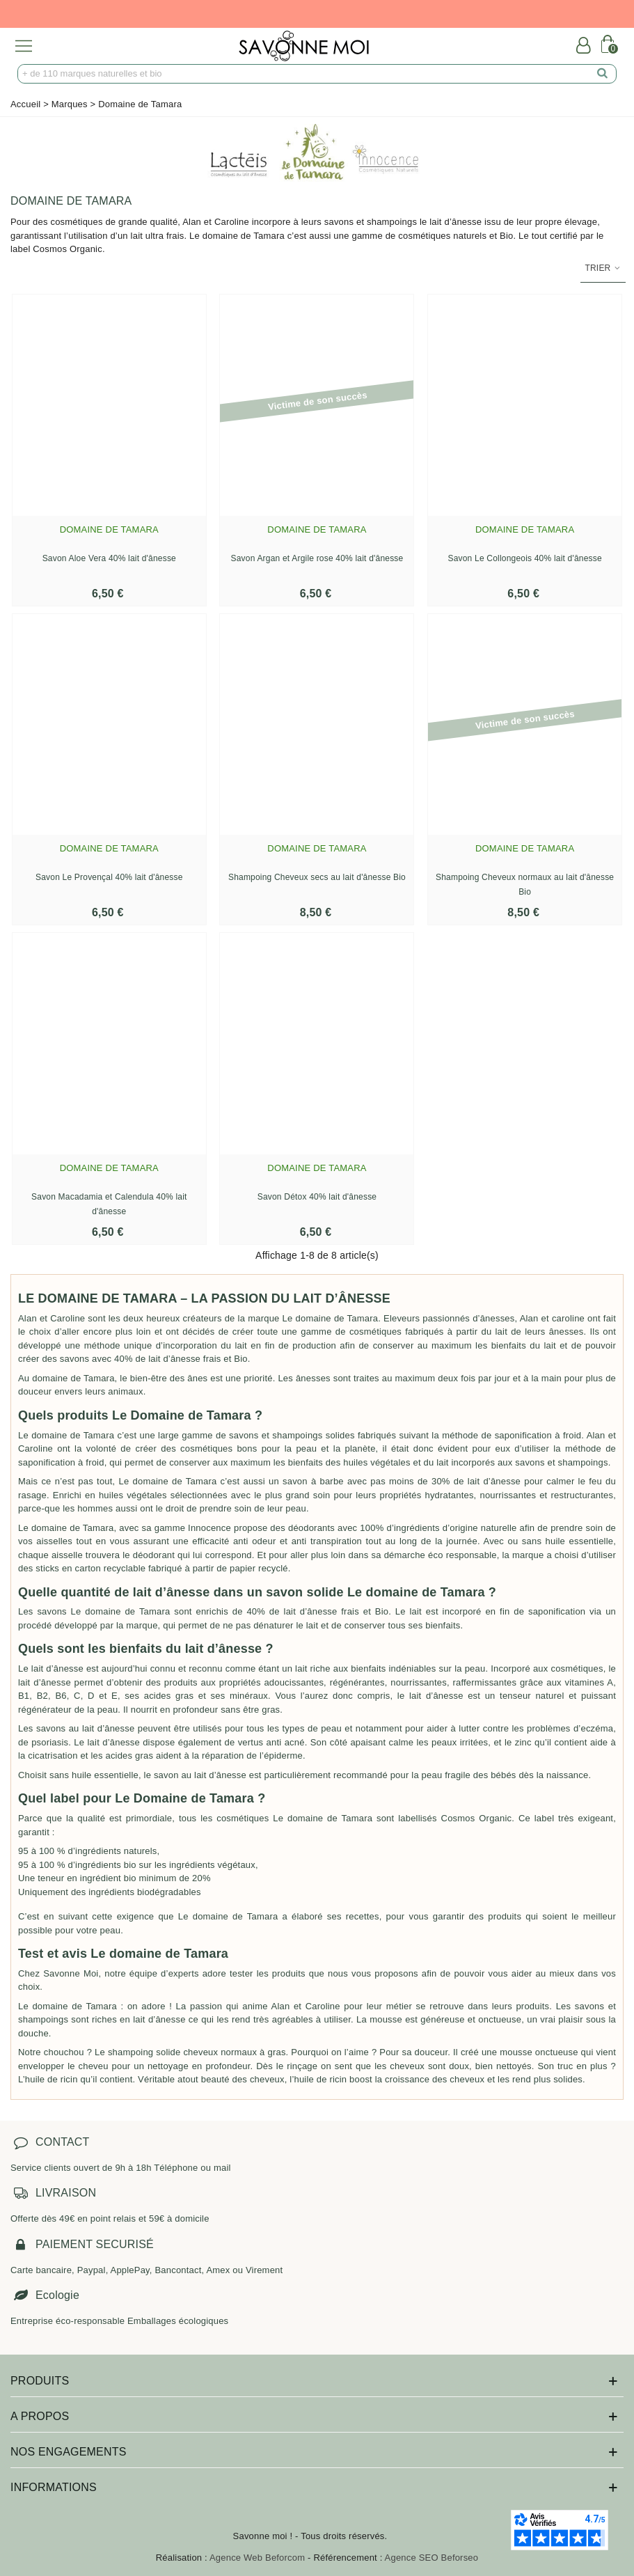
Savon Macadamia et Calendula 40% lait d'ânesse (109, 1204)
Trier (603, 268)
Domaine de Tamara (109, 529)
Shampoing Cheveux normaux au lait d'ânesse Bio (525, 884)
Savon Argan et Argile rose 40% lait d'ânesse (317, 558)
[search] (602, 74)
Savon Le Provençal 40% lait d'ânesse (109, 877)
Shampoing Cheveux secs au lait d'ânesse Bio (317, 877)
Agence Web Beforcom (257, 2557)
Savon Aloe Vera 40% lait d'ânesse (109, 558)
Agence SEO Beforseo (432, 2557)
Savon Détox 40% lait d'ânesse (317, 1197)
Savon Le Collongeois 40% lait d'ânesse (524, 558)
